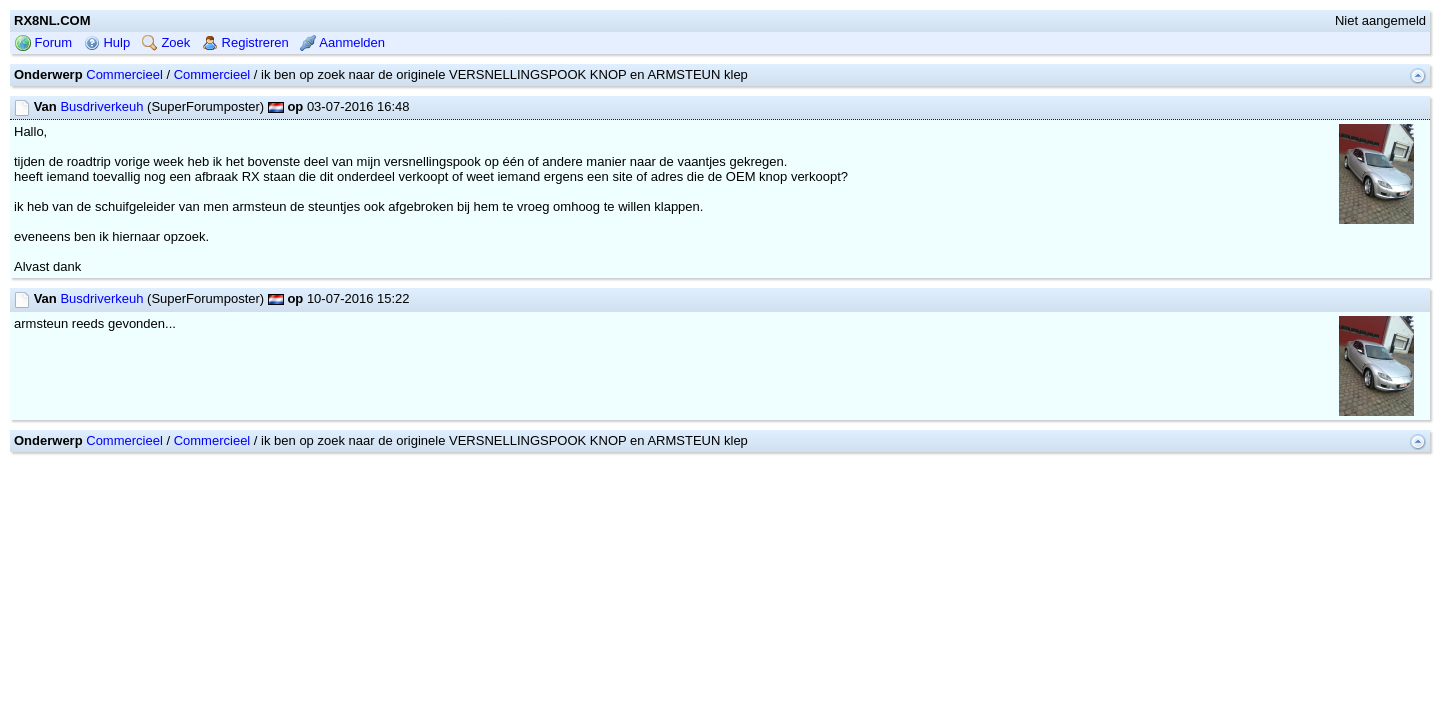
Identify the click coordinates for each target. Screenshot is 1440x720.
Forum (43, 106)
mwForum (660, 533)
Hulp (107, 106)
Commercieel (124, 138)
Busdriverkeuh (101, 170)
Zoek (166, 106)
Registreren (245, 106)
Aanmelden (342, 106)
